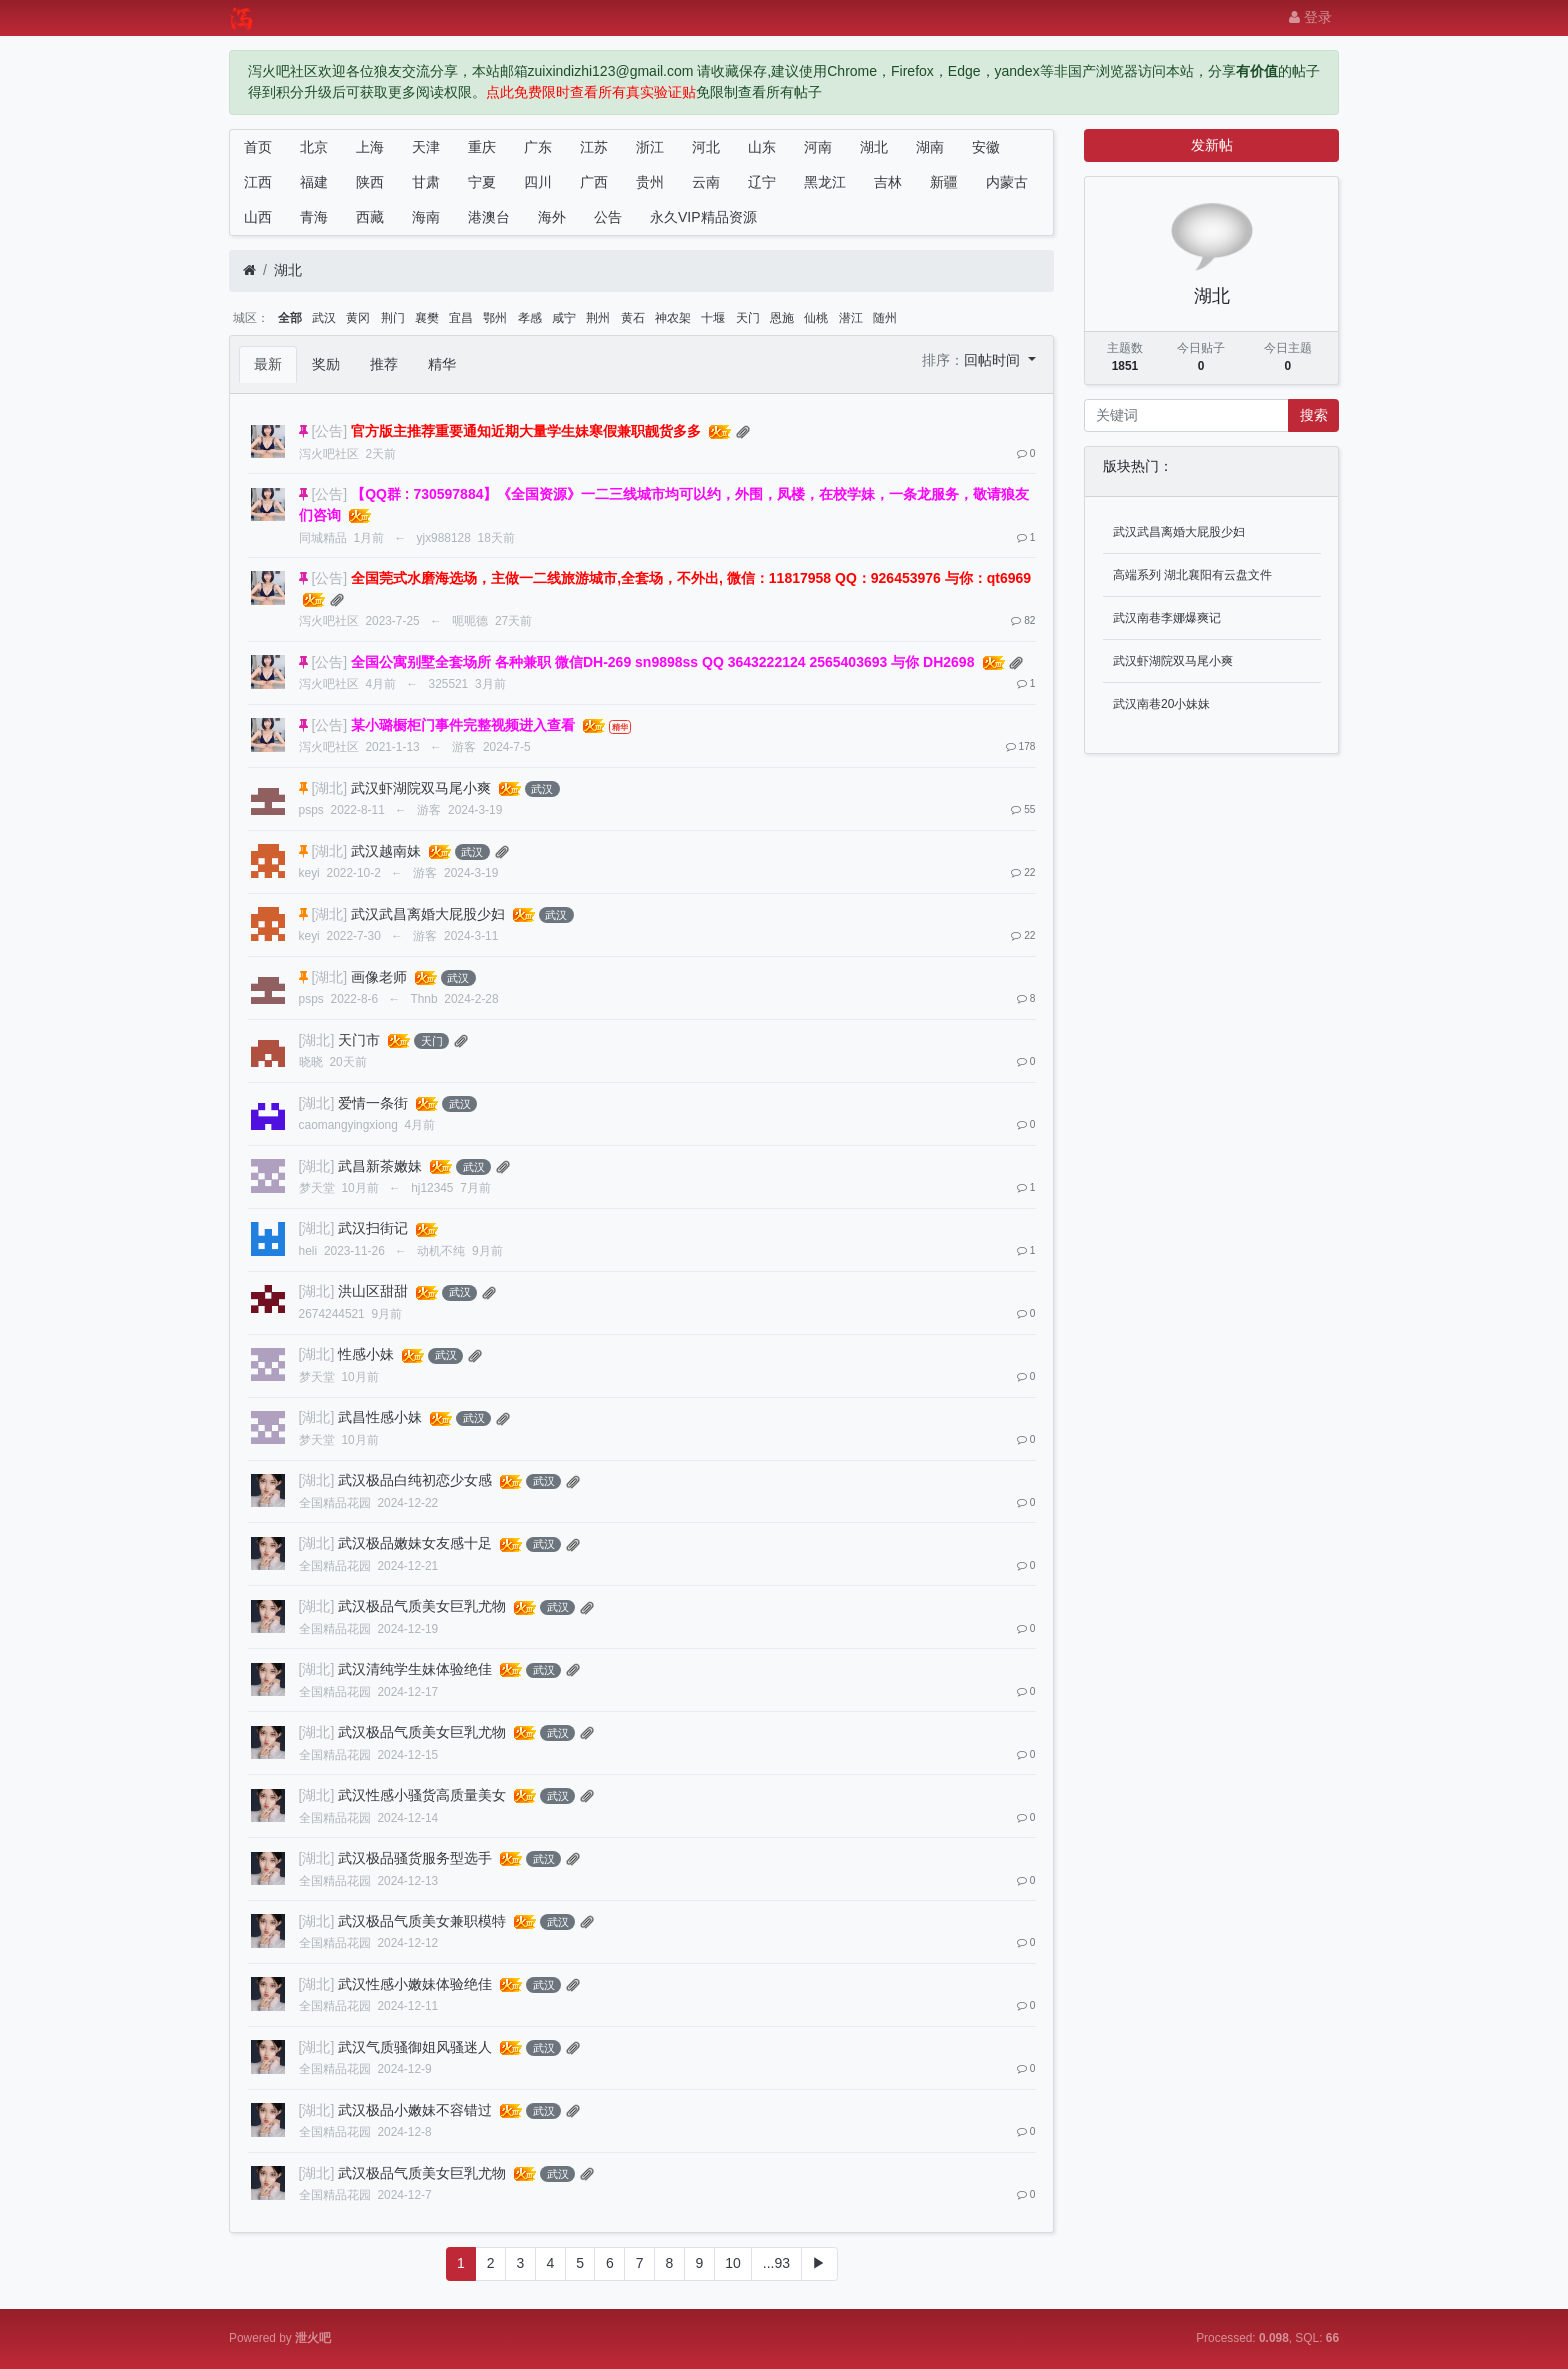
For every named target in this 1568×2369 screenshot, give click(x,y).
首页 (258, 147)
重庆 (482, 147)
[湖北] (329, 788)
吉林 (888, 182)
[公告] (329, 431)
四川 (538, 182)
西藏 (370, 217)
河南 (818, 147)
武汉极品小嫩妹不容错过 (415, 2110)
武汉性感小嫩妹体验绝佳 (415, 1984)
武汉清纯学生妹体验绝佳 (415, 1669)
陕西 (370, 182)
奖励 (326, 364)
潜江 (851, 318)
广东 (538, 147)
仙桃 (816, 318)
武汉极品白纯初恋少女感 (415, 1480)
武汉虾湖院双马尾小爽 (421, 788)
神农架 (673, 318)
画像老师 (379, 977)
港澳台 (489, 217)
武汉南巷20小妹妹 (1161, 704)
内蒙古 (1007, 182)
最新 (268, 364)
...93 (776, 2263)
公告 (608, 217)
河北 (706, 147)
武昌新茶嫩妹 (380, 1166)
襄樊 (427, 318)
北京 (314, 147)
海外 (552, 217)
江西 (258, 182)
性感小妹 (366, 1354)
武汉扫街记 (373, 1228)
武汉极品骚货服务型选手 (415, 1858)
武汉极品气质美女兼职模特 (422, 1921)
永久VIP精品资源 (703, 217)
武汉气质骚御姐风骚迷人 (415, 2047)
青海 (314, 217)
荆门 (393, 318)
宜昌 (461, 318)
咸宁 (564, 318)
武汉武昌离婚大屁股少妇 (428, 914)
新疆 (944, 182)
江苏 (594, 147)
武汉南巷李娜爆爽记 (1167, 618)
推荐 (384, 364)
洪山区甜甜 (373, 1291)
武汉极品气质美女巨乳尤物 (422, 1606)
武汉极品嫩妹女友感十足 (415, 1543)
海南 (426, 217)
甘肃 (426, 182)
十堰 (713, 318)
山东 (762, 147)
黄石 (633, 318)
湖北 (874, 147)
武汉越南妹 (386, 851)
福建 (314, 182)
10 (733, 2263)
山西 (258, 217)
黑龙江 (825, 182)
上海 (370, 147)
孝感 (530, 318)
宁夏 (482, 182)
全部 (290, 318)
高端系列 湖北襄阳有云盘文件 (1192, 575)
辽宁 (762, 182)
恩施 (782, 318)
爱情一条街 (373, 1103)
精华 (442, 364)
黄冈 (358, 318)
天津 (426, 147)
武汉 (324, 318)
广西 (594, 182)
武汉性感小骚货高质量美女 (422, 1795)
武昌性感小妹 (380, 1417)
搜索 (1314, 415)
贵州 (650, 182)
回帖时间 (994, 360)
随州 (885, 318)
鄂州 (495, 318)
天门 (748, 318)
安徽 (986, 147)
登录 (1310, 17)
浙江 (650, 147)
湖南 (930, 147)
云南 (706, 182)
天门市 (359, 1040)
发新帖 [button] (1212, 145)
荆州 (598, 318)
